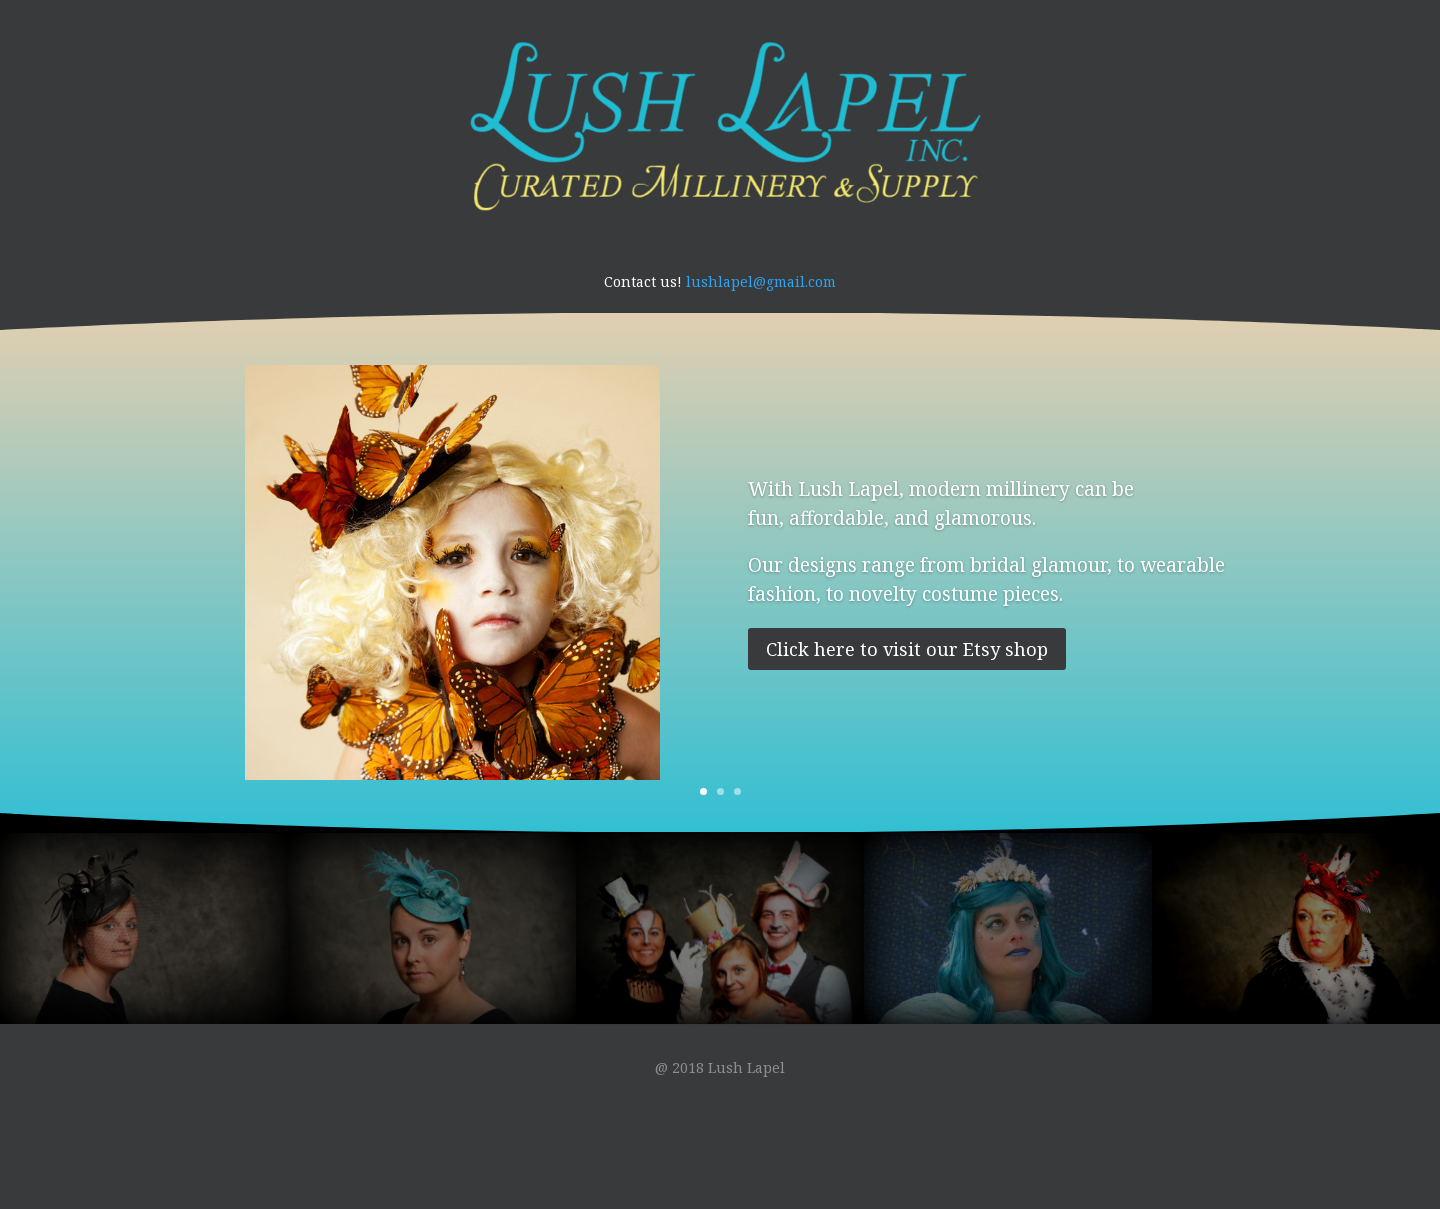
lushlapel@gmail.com (761, 281)
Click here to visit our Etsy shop (907, 649)
